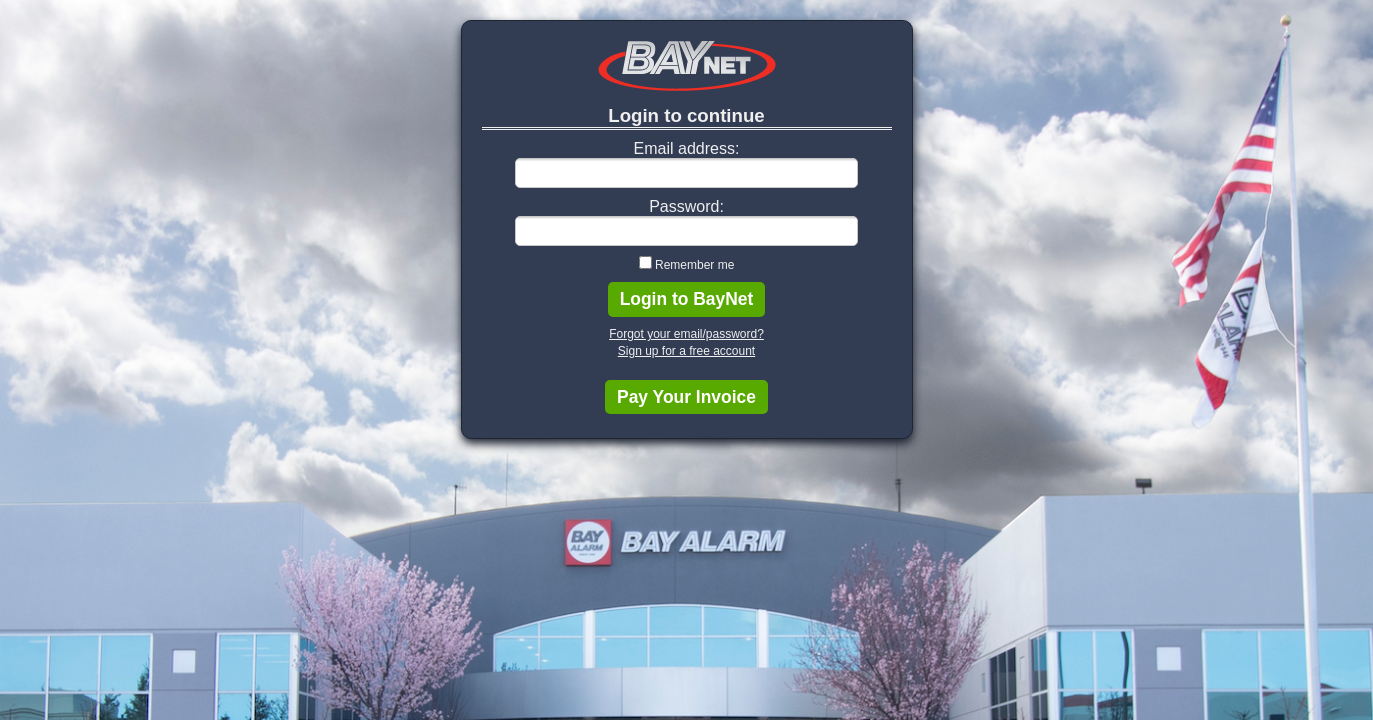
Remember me (694, 265)
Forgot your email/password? (686, 334)
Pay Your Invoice (686, 397)
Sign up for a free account (686, 351)
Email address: (687, 148)
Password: (686, 206)
